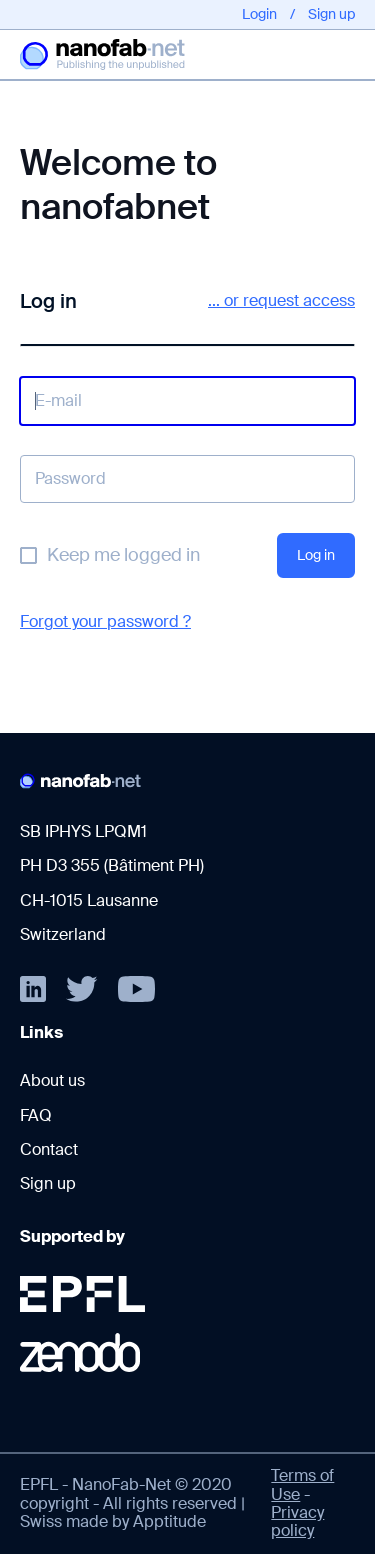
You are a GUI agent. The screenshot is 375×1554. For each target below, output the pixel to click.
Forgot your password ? (105, 621)
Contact (49, 1149)
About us (52, 1080)
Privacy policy (297, 1521)
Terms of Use (302, 1484)
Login (259, 14)
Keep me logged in (123, 555)
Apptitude (169, 1521)
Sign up (331, 14)
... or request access (281, 300)
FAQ (36, 1115)
